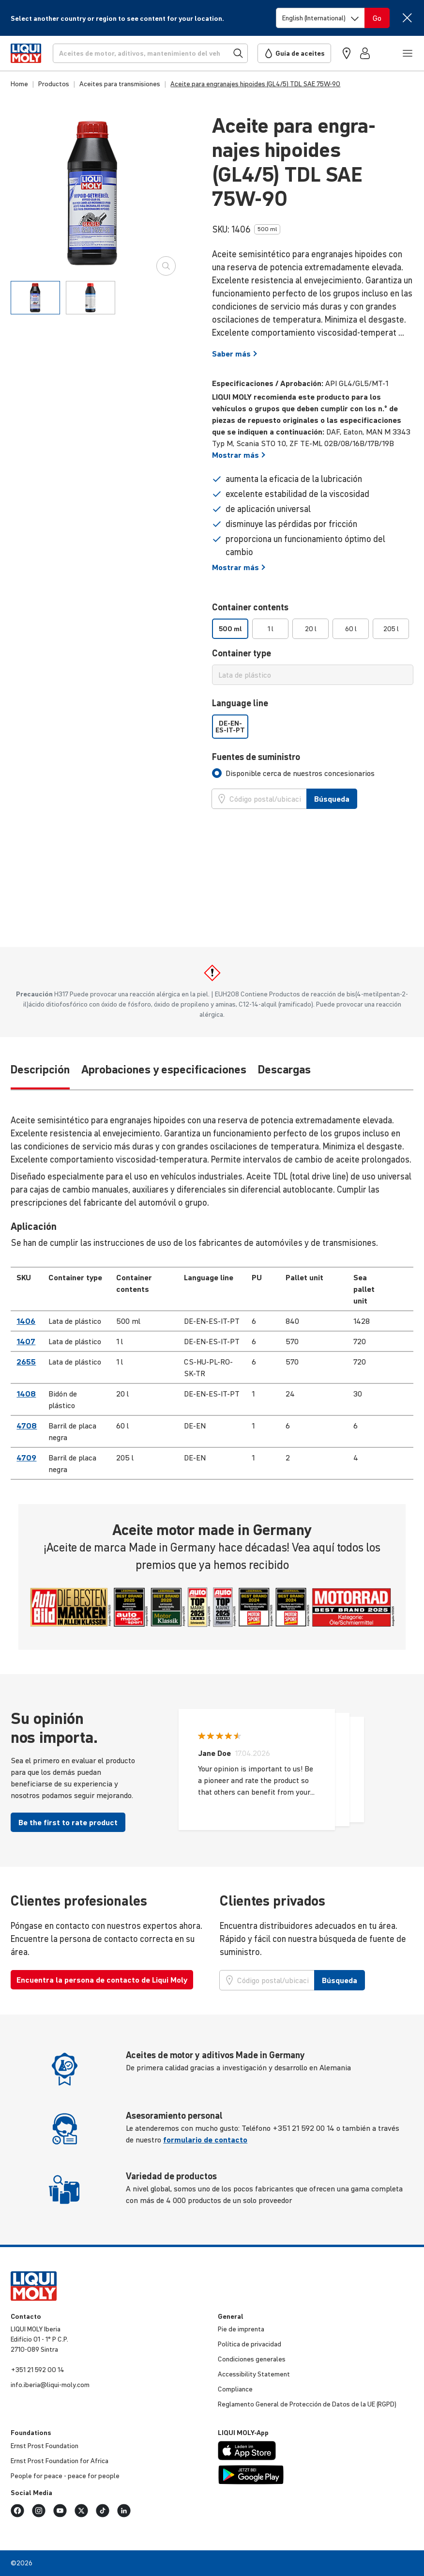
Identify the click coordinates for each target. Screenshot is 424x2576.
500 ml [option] (230, 629)
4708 (26, 1425)
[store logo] (26, 53)
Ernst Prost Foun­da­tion (44, 2446)
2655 (26, 1361)
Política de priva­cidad (249, 2344)
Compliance (235, 2389)
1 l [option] (270, 629)
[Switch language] (320, 18)
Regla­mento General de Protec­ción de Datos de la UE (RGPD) (307, 2404)
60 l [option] (351, 629)
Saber (234, 353)
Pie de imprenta (241, 2329)
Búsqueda (331, 798)
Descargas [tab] (284, 1069)
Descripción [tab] (40, 1069)
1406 (25, 1321)
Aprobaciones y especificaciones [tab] (163, 1069)
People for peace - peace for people (65, 2476)
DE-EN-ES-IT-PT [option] (230, 726)
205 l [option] (391, 629)
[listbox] (312, 629)
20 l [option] (311, 629)
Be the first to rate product (68, 1822)
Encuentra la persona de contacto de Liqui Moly (101, 1979)
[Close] (407, 17)
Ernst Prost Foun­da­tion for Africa (59, 2461)
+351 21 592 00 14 (37, 2369)
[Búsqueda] (150, 53)
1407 (25, 1341)
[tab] (35, 297)
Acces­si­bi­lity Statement (254, 2374)
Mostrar (239, 455)
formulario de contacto (205, 2139)
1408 (26, 1393)
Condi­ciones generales (252, 2359)
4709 (26, 1457)
